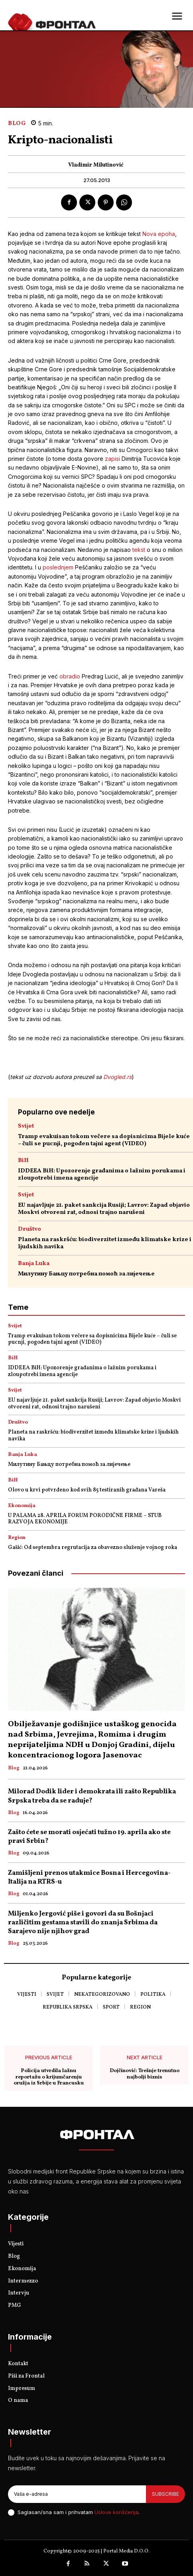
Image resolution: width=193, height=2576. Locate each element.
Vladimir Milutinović (96, 165)
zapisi (113, 458)
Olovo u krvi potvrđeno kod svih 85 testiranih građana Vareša (86, 1490)
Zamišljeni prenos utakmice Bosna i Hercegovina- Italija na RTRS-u (89, 1877)
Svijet (26, 1126)
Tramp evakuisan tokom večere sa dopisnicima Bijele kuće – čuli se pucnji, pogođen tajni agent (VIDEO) (104, 1140)
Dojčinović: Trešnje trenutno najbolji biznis (144, 2074)
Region (17, 1538)
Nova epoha (158, 233)
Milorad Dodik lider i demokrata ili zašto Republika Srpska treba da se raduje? (92, 1796)
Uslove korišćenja (116, 2512)
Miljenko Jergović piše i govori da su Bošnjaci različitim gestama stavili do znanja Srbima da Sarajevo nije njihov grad (83, 1922)
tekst (139, 549)
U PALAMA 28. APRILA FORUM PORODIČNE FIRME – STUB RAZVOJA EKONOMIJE (84, 1519)
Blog (17, 124)
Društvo (29, 1229)
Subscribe (165, 2494)
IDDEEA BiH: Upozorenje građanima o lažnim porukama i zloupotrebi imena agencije (101, 1174)
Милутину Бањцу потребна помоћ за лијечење (86, 1274)
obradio (69, 676)
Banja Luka (33, 1264)
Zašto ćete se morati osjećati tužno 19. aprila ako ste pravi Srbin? (89, 1837)
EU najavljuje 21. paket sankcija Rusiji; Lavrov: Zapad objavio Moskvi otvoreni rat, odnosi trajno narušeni (104, 1209)
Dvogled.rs (117, 1076)
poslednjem (58, 567)
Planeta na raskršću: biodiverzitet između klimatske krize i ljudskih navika (104, 1243)
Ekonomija (21, 1506)
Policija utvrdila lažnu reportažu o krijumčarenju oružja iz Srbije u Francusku (49, 2077)
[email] (77, 2494)
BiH (23, 1161)
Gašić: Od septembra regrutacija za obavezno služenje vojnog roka (92, 1547)
